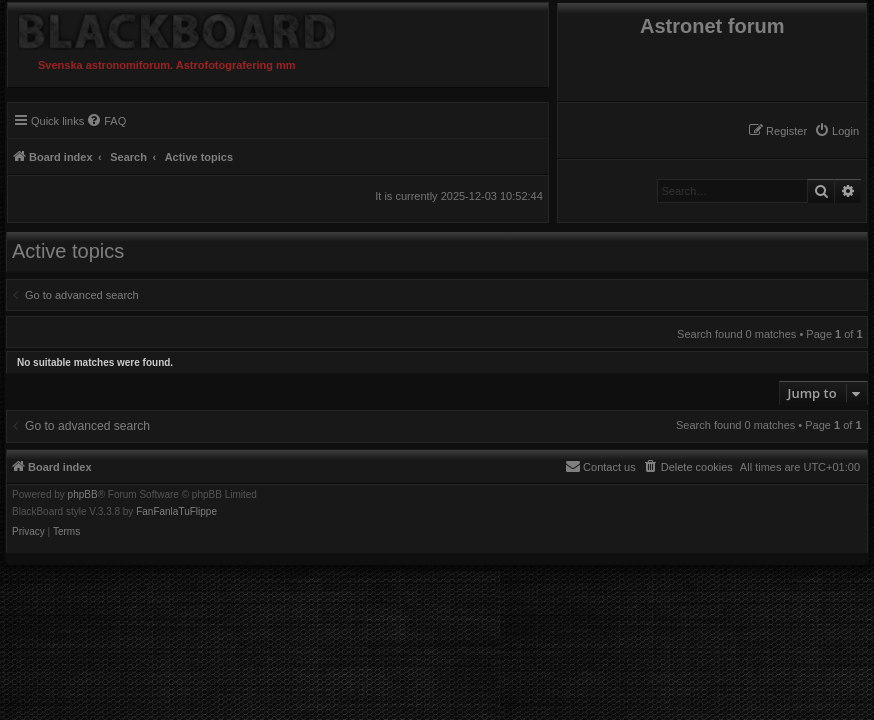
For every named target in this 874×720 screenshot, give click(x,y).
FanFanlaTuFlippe (176, 512)
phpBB (83, 495)
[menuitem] (836, 131)
